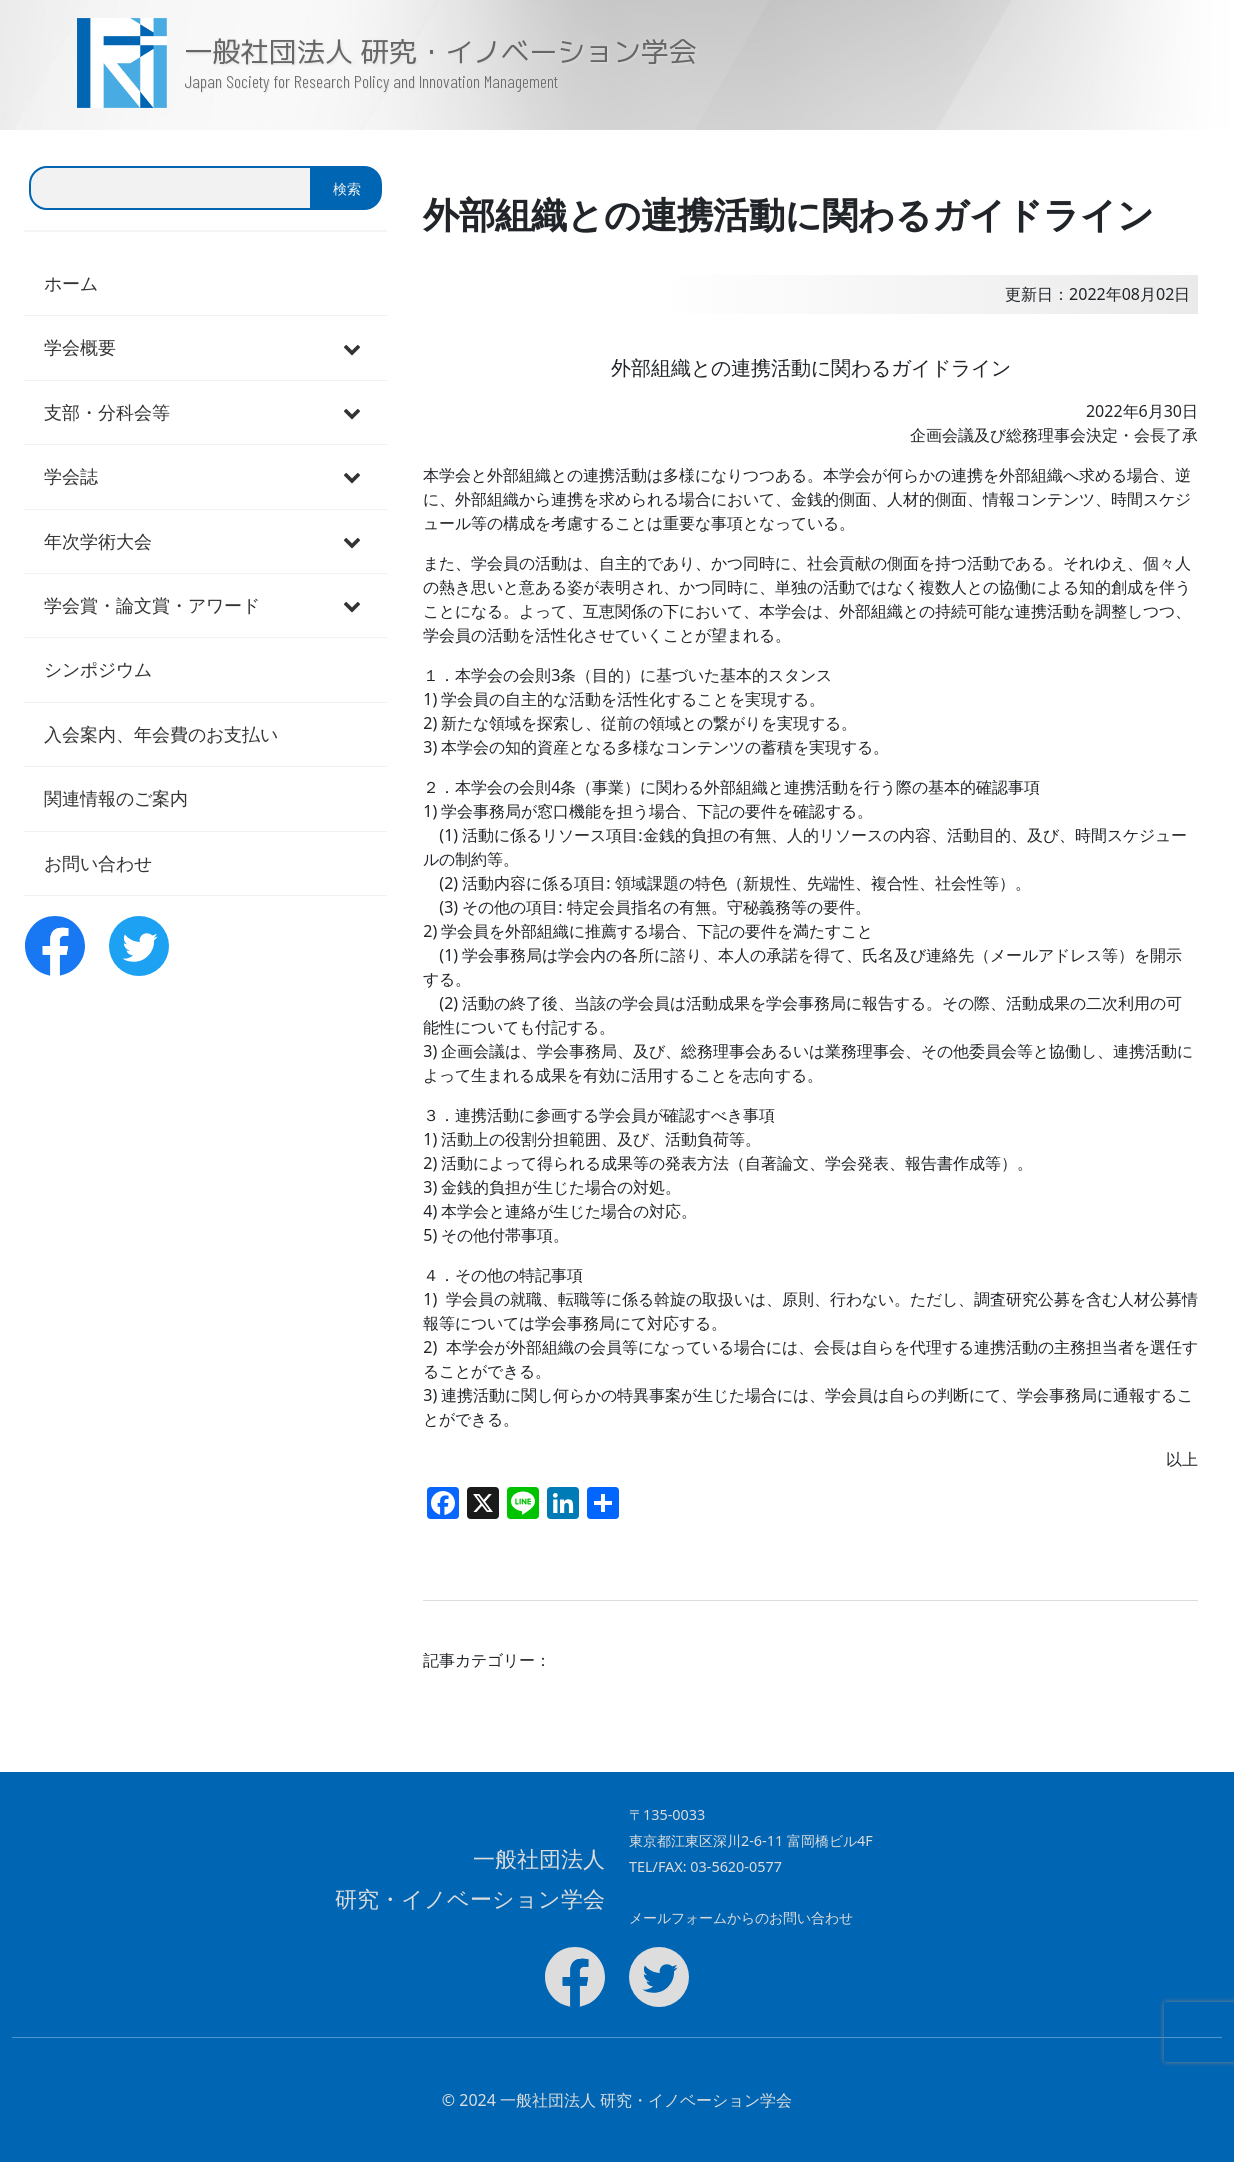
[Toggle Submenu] (352, 347)
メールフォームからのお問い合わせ (741, 1917)
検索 (347, 188)
